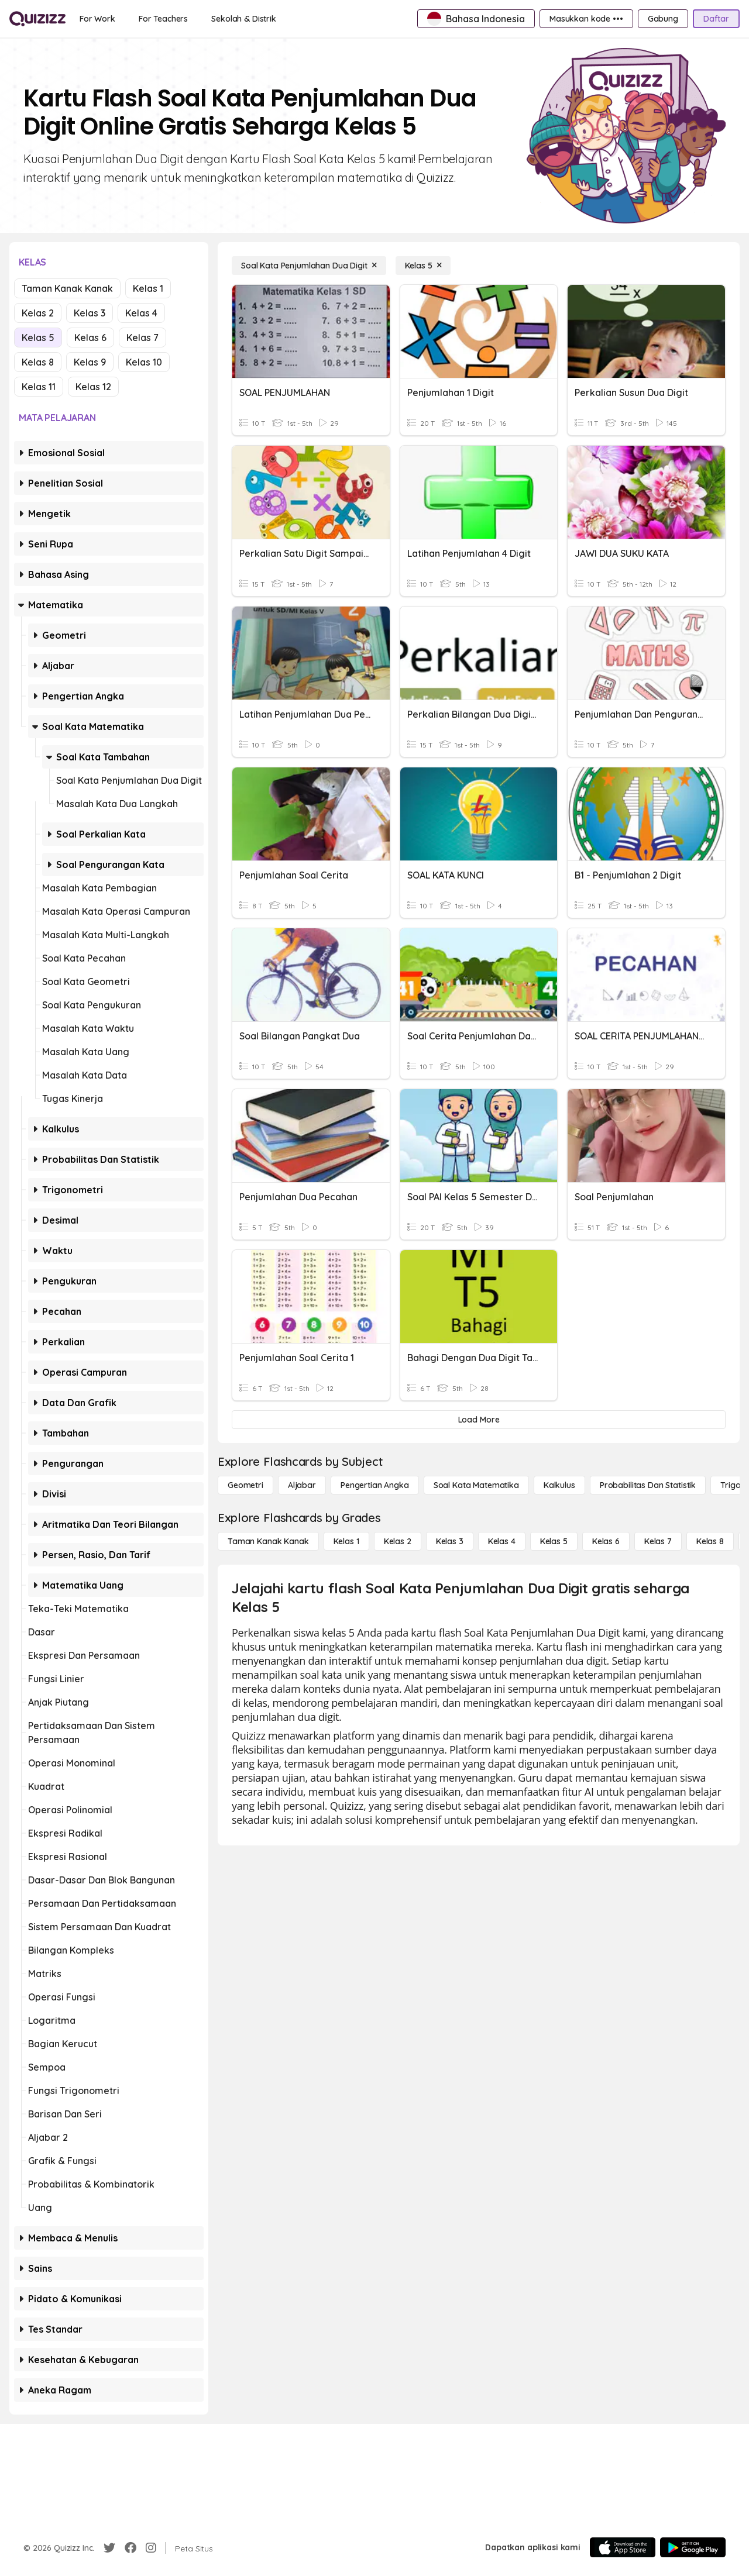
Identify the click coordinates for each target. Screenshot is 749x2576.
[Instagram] (151, 2548)
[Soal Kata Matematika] (476, 1485)
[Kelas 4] (501, 1541)
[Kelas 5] (423, 265)
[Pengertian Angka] (375, 1485)
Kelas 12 (93, 386)
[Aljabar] (302, 1485)
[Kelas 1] (346, 1541)
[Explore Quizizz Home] (37, 18)
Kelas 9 (90, 362)
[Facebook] (130, 2548)
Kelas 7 (142, 337)
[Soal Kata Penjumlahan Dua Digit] (309, 265)
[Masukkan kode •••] (586, 18)
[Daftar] (716, 18)
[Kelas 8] (710, 1541)
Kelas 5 (38, 337)
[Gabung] (663, 18)
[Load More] (479, 1419)
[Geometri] (245, 1485)
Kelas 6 (90, 337)
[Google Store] (693, 2547)
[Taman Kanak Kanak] (268, 1541)
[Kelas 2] (397, 1541)
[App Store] (622, 2547)
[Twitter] (109, 2548)
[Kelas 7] (658, 1541)
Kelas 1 (148, 288)
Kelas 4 (141, 313)
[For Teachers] (163, 18)
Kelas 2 (38, 313)
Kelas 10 (144, 362)
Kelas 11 (39, 386)
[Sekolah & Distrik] (244, 18)
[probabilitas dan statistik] (648, 1485)
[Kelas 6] (606, 1541)
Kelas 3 (89, 313)
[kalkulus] (559, 1485)
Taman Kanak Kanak (67, 288)
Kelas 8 (38, 362)
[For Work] (97, 18)
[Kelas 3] (449, 1541)
